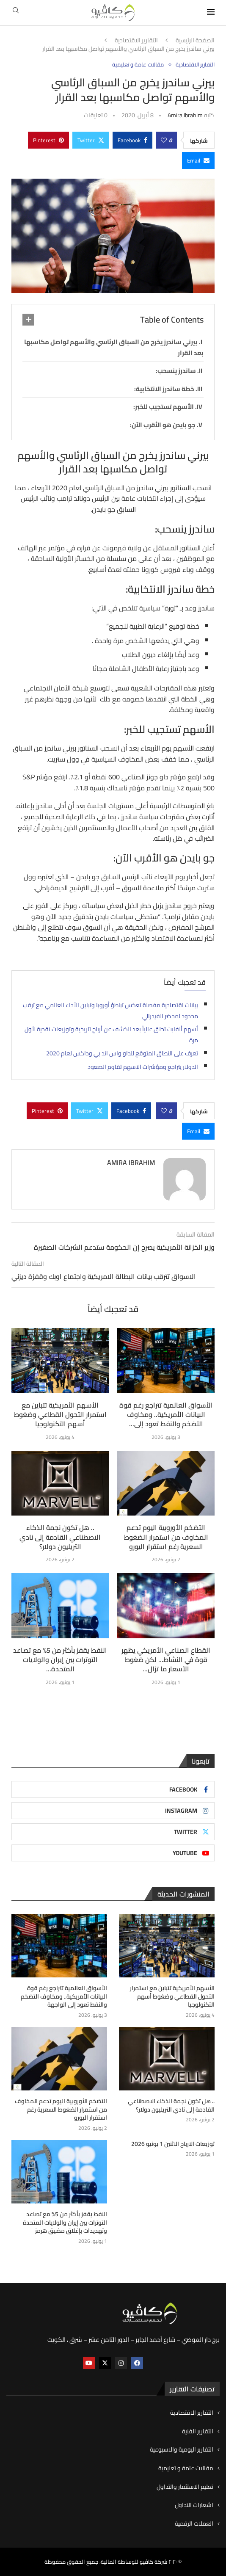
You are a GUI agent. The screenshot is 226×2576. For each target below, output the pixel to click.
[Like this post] (164, 140)
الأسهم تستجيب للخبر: (163, 406)
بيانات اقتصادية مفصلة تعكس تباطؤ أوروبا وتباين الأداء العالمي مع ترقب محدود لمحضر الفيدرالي (110, 1010)
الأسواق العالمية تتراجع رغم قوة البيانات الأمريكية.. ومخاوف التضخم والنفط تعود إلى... (166, 1414)
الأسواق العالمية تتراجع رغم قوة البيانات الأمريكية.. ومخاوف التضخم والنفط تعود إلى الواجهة (64, 1996)
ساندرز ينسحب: (176, 370)
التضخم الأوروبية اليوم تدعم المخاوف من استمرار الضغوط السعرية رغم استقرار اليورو (166, 1537)
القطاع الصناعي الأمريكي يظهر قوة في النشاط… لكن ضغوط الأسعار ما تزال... (165, 1660)
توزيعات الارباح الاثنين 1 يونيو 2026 (173, 2144)
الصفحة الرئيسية (195, 40)
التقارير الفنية (197, 2431)
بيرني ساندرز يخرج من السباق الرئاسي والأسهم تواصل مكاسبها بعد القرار (114, 347)
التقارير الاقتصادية (136, 40)
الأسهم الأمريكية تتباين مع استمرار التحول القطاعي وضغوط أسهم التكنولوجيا (60, 1414)
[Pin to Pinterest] (48, 140)
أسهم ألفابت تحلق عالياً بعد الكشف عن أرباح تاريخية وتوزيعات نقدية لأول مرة (111, 1035)
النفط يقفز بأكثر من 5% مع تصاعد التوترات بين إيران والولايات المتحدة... (60, 1660)
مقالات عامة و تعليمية (185, 2468)
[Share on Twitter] (90, 140)
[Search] (15, 12)
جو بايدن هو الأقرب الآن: (163, 425)
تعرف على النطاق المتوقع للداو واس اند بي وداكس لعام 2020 (122, 1053)
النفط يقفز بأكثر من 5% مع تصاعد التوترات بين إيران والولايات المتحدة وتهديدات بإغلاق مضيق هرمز (65, 2222)
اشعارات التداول (194, 2505)
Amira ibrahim (185, 115)
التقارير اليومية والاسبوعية (181, 2450)
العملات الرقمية (194, 2524)
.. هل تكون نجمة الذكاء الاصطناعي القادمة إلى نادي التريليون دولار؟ (60, 1537)
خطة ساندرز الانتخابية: (164, 389)
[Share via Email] (198, 160)
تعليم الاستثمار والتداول (185, 2487)
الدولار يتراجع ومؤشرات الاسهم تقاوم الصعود (143, 1066)
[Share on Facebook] (132, 140)
